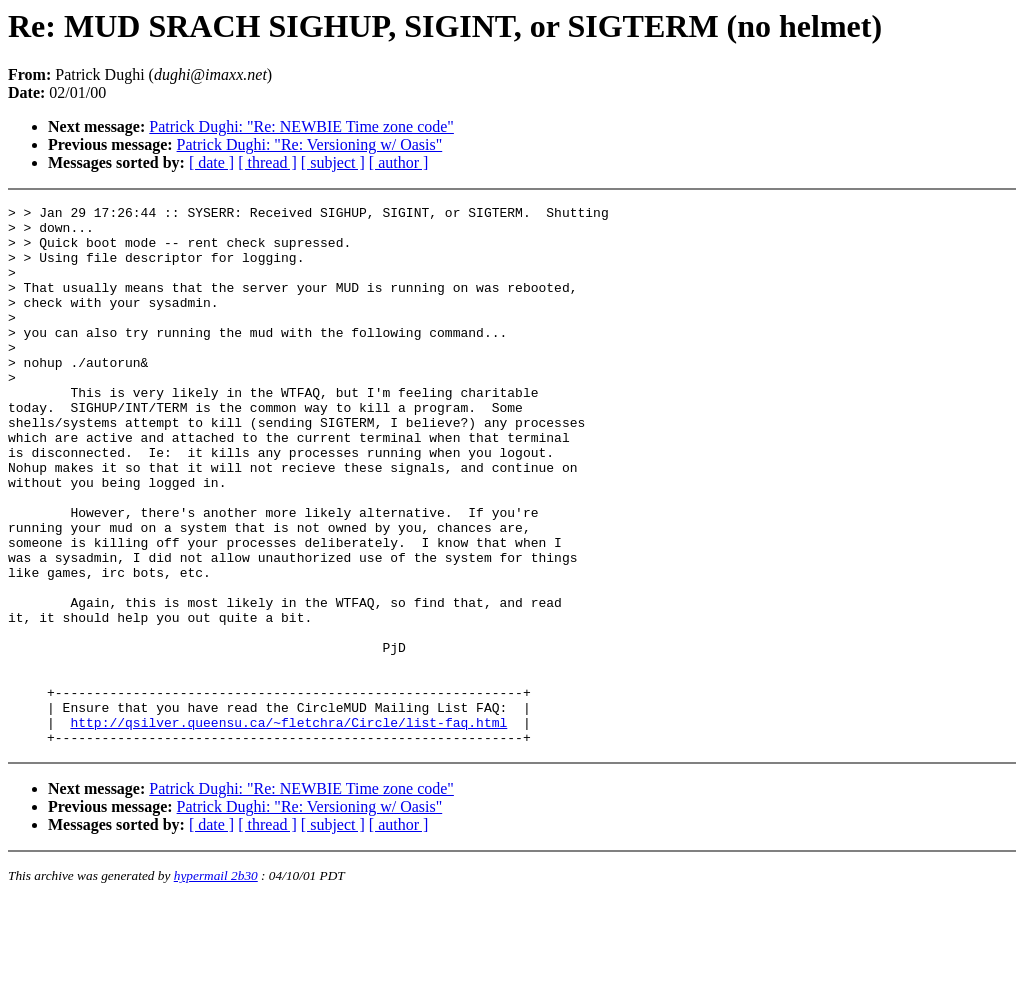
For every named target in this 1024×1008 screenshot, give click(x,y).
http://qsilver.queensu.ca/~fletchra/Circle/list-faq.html (288, 827)
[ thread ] (267, 162)
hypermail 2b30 (216, 983)
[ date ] (211, 162)
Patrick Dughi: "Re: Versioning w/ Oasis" (310, 144)
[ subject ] (333, 162)
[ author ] (399, 162)
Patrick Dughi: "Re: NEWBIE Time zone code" (301, 126)
